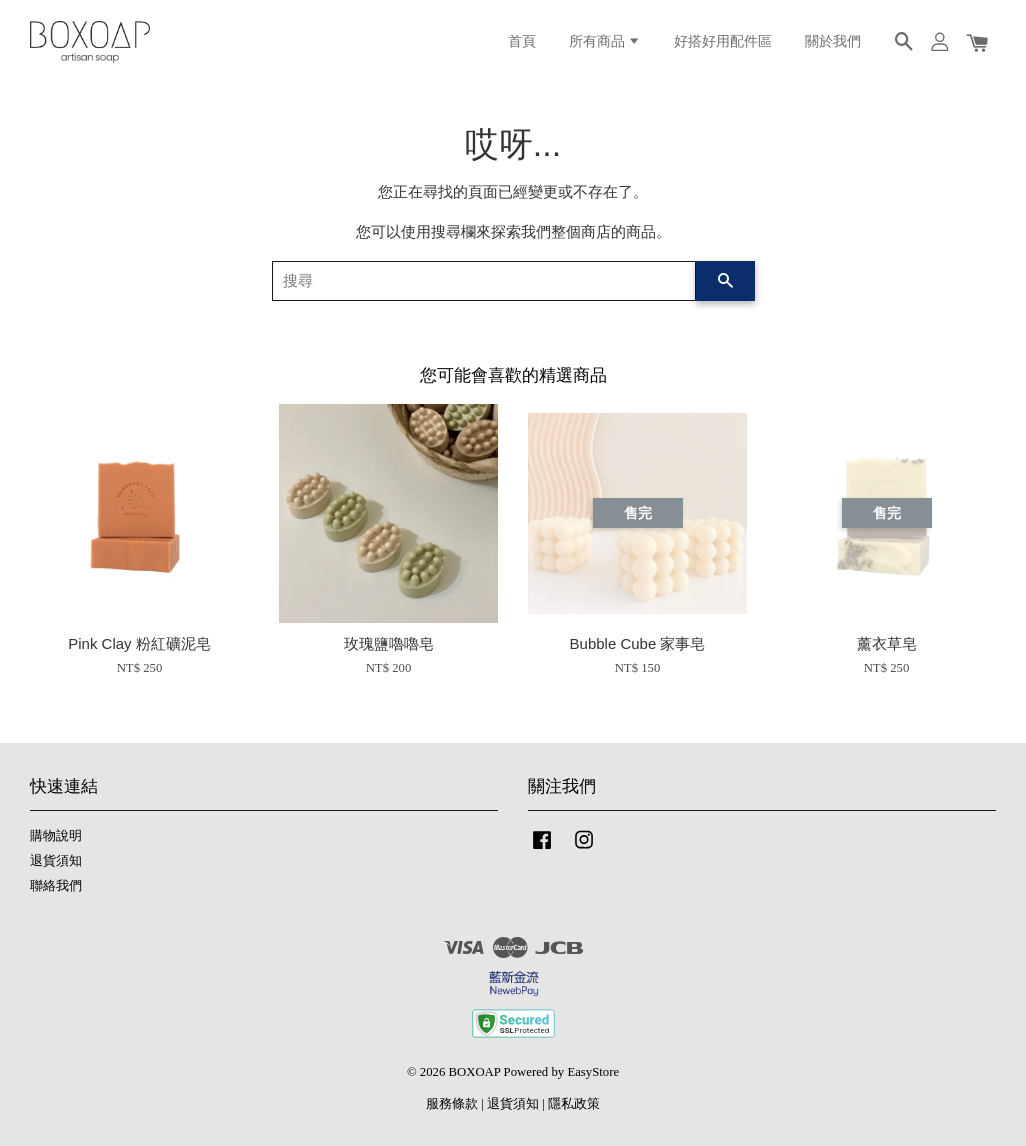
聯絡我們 (56, 886)
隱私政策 (574, 1104)
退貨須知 (56, 861)
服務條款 (452, 1104)
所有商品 (605, 41)
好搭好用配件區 (723, 41)
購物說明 (56, 836)
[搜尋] (484, 281)
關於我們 (833, 41)
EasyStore (593, 1072)
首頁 (522, 41)
